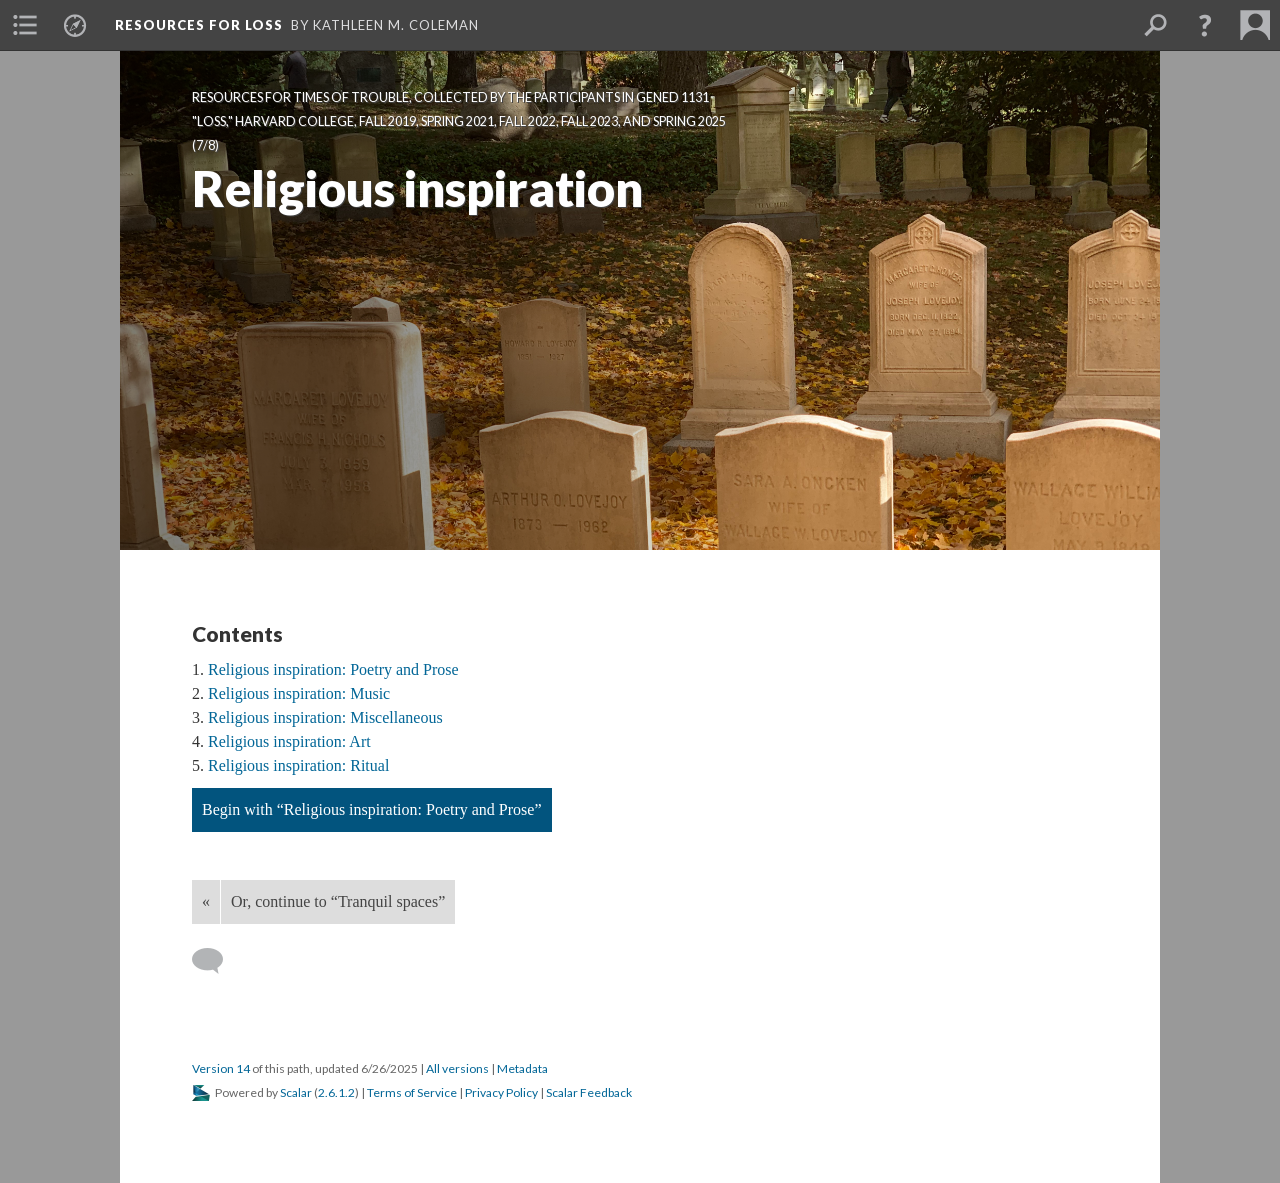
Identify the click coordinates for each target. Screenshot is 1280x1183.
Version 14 (221, 1068)
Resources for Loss (199, 25)
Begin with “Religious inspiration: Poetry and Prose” (372, 809)
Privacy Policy (501, 1092)
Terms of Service (412, 1092)
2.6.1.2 (336, 1092)
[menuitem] (25, 25)
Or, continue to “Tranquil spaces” (338, 901)
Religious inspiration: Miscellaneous (325, 717)
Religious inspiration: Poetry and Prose (333, 669)
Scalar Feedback (589, 1092)
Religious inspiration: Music (299, 693)
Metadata (522, 1068)
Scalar (296, 1092)
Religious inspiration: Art (289, 741)
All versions (457, 1068)
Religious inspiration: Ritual (298, 765)
